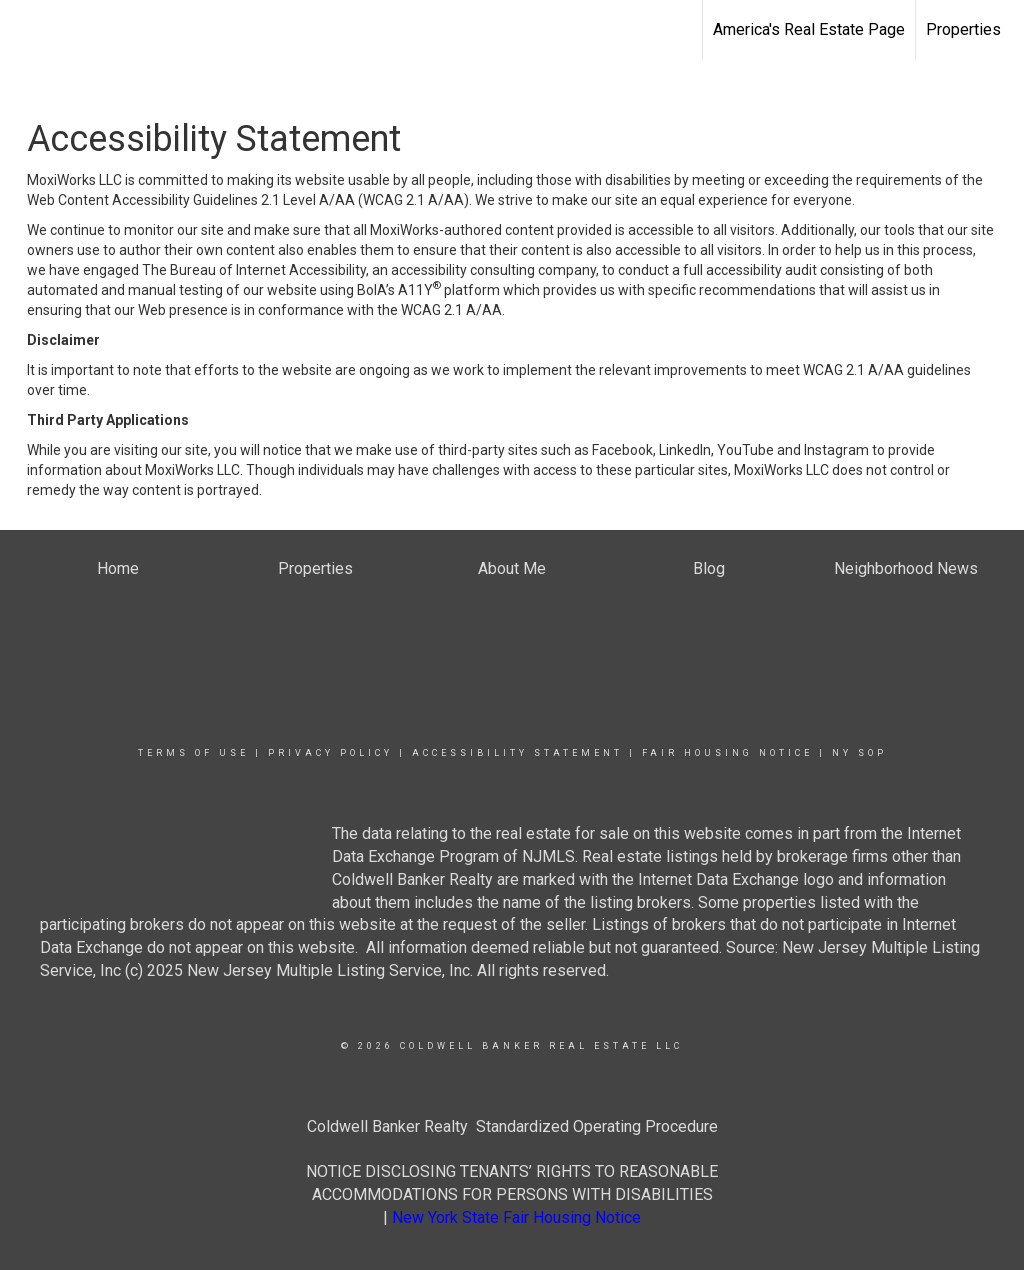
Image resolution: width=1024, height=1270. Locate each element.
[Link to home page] (25, 27)
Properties (963, 29)
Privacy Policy (330, 753)
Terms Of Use (193, 753)
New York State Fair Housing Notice (516, 1217)
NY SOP (859, 753)
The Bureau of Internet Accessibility (254, 270)
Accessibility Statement (517, 753)
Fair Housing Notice (727, 753)
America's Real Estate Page (809, 29)
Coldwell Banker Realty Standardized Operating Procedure (512, 1126)
